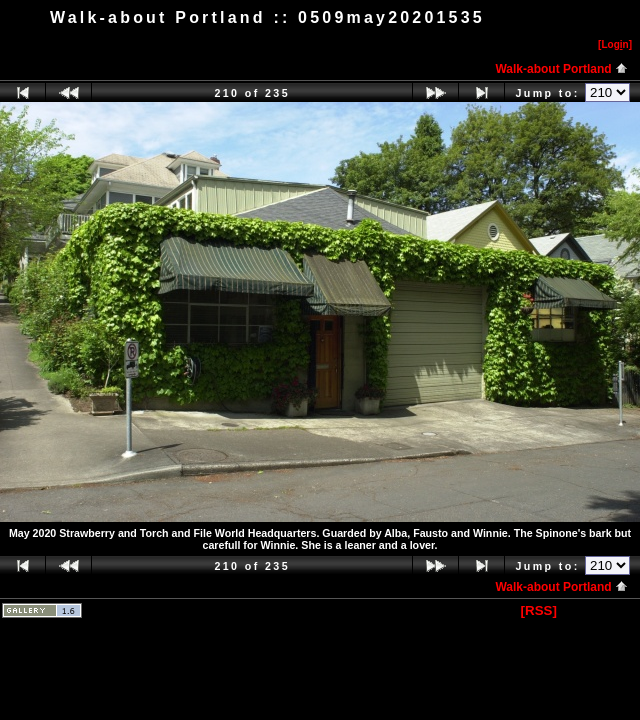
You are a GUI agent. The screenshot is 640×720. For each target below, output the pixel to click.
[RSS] (539, 610)
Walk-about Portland (561, 69)
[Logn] (615, 44)
